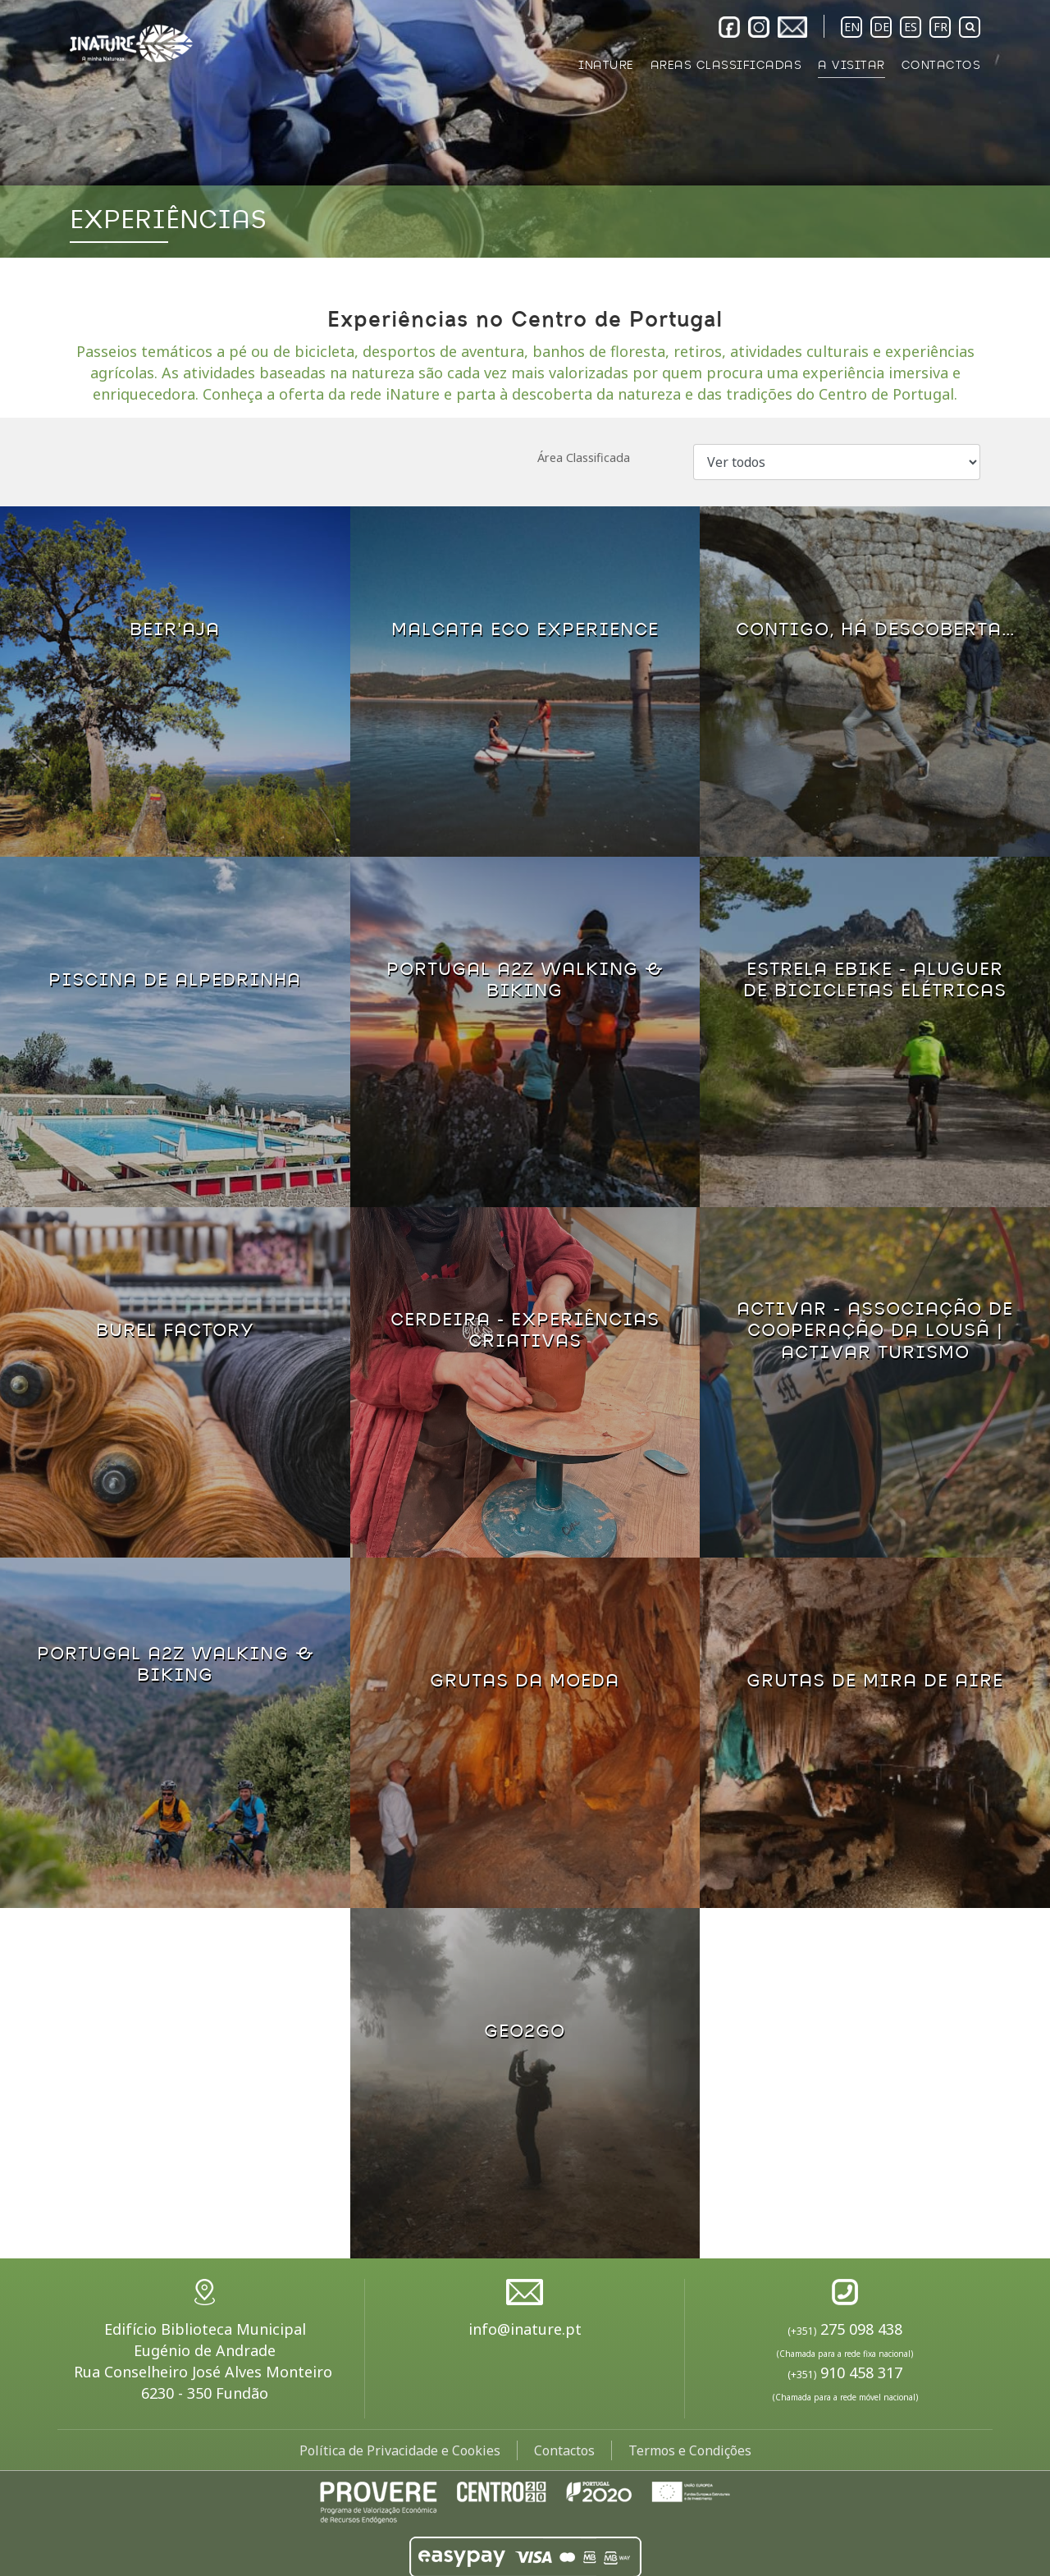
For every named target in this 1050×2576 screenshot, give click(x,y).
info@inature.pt (525, 2329)
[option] (525, 129)
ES (910, 26)
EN (852, 26)
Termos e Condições (689, 2450)
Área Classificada (583, 457)
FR (940, 26)
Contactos (564, 2450)
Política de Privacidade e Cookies (399, 2450)
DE (881, 26)
